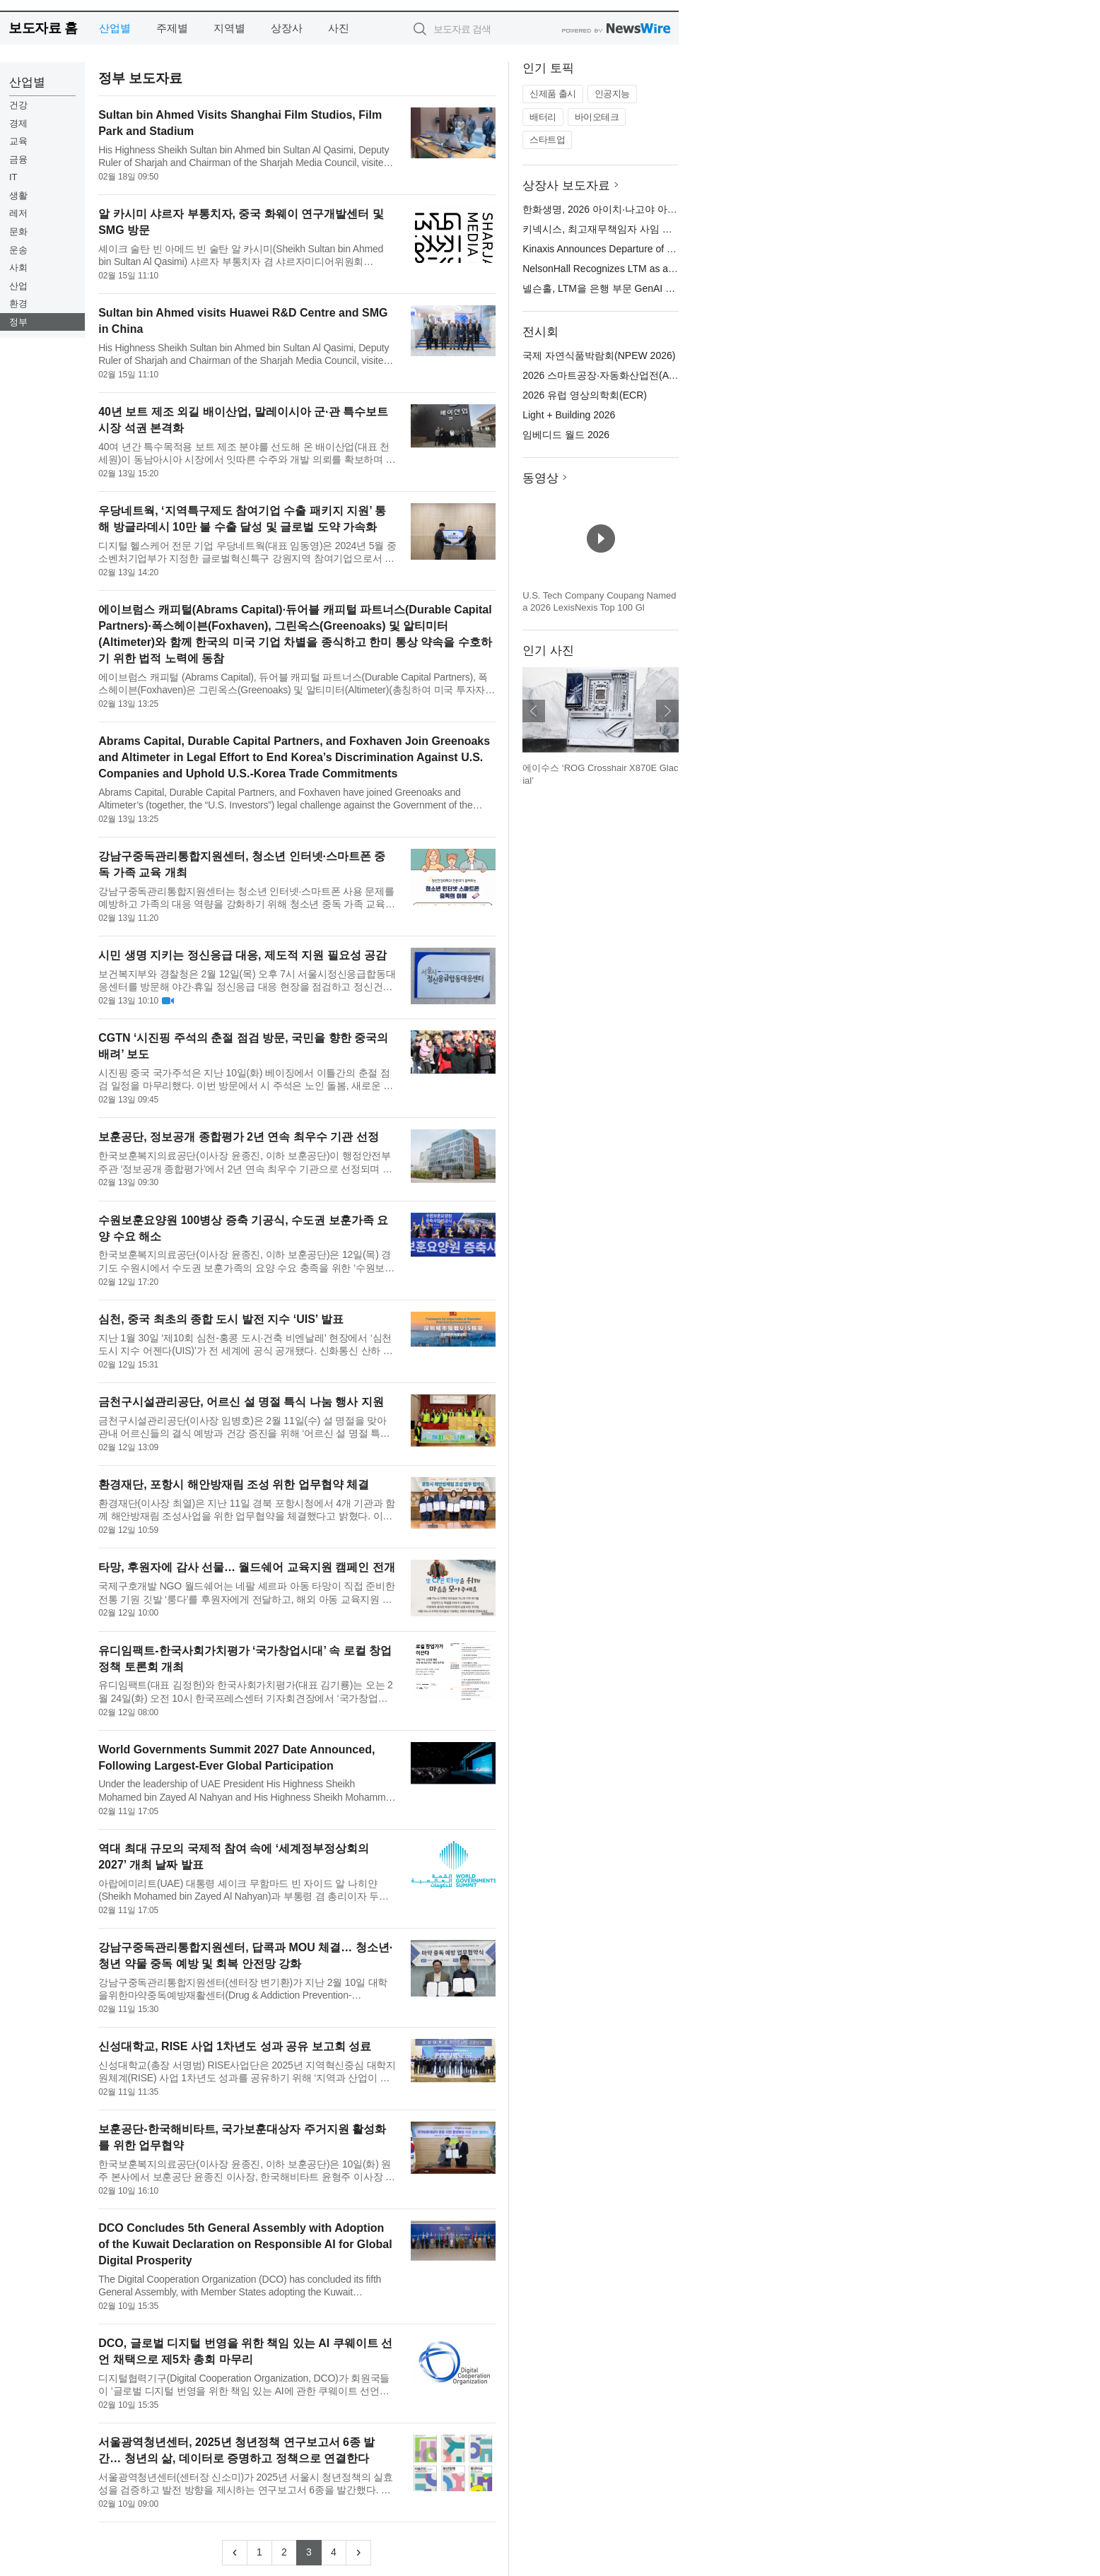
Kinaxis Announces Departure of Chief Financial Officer (642, 248)
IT (13, 177)
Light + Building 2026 (568, 414)
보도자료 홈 (42, 27)
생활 (18, 195)
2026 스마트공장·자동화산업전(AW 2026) (614, 375)
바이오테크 (597, 117)
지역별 (229, 28)
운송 (18, 250)
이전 (533, 711)
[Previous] (234, 2552)
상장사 (287, 28)
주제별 (172, 28)
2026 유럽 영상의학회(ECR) (584, 395)
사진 (338, 28)
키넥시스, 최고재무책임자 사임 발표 (602, 229)
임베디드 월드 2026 (565, 434)
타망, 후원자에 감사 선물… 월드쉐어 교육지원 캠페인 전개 (246, 1567)
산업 (18, 286)
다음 (667, 711)
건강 (18, 105)
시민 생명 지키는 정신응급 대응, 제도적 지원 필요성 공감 (242, 955)
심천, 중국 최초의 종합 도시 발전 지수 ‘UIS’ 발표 (221, 1319)
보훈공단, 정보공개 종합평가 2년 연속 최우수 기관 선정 (238, 1137)
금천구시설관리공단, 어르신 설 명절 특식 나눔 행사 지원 (241, 1402)
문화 (18, 231)
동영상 (540, 478)
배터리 (542, 117)
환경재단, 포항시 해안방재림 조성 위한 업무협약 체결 (233, 1484)
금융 (18, 159)
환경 (18, 303)
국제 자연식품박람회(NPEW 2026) (598, 355)
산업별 (115, 28)
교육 (18, 141)
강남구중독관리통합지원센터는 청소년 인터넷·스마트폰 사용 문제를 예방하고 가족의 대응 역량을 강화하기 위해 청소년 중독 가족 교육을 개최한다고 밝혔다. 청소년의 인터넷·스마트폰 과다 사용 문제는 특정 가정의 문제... (246, 898)
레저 (18, 213)
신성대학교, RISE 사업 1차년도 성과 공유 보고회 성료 (234, 2046)
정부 (18, 322)
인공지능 (612, 93)
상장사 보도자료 (566, 185)
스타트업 (547, 139)
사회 (18, 267)
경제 (18, 123)
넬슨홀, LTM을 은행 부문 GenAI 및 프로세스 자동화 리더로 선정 (663, 288)
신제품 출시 (552, 93)
